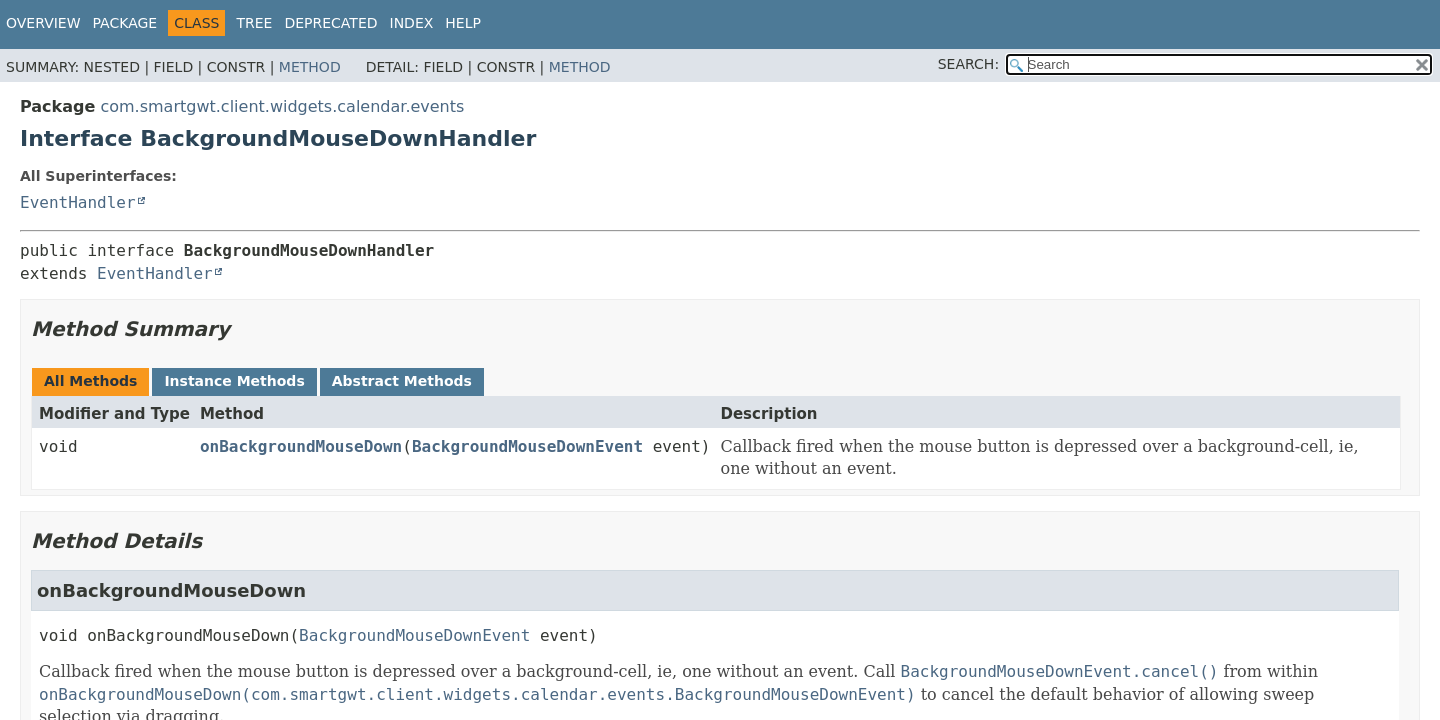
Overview (43, 23)
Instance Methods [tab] (234, 381)
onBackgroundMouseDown (301, 446)
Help (463, 23)
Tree (254, 23)
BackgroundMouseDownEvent (527, 446)
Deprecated (330, 23)
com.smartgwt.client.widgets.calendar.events (282, 106)
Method (310, 67)
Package (125, 23)
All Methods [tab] (90, 381)
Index (412, 23)
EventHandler (78, 202)
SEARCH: (968, 64)
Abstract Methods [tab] (402, 381)
